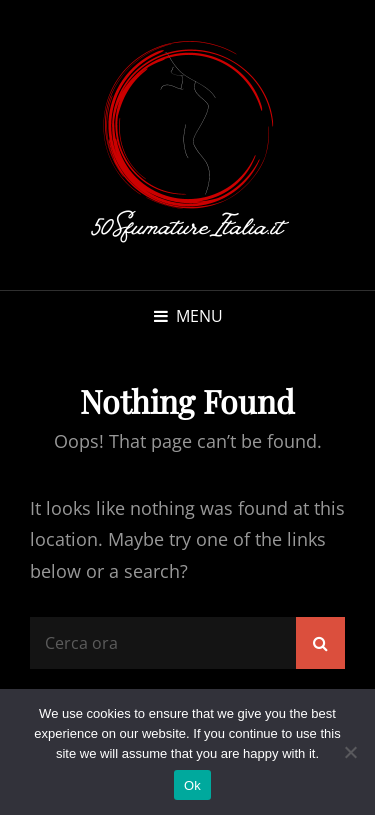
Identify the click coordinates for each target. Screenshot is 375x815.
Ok (192, 785)
